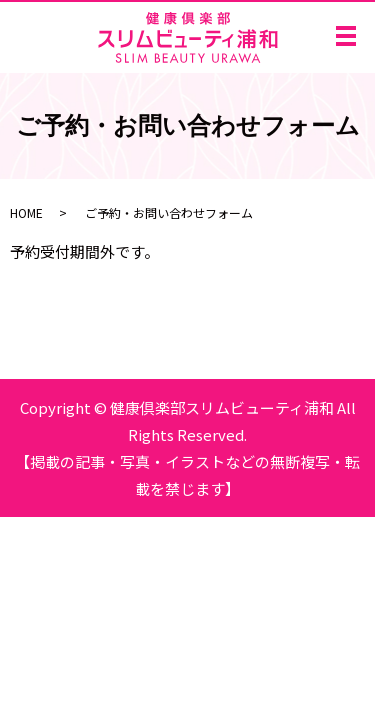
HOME (26, 212)
